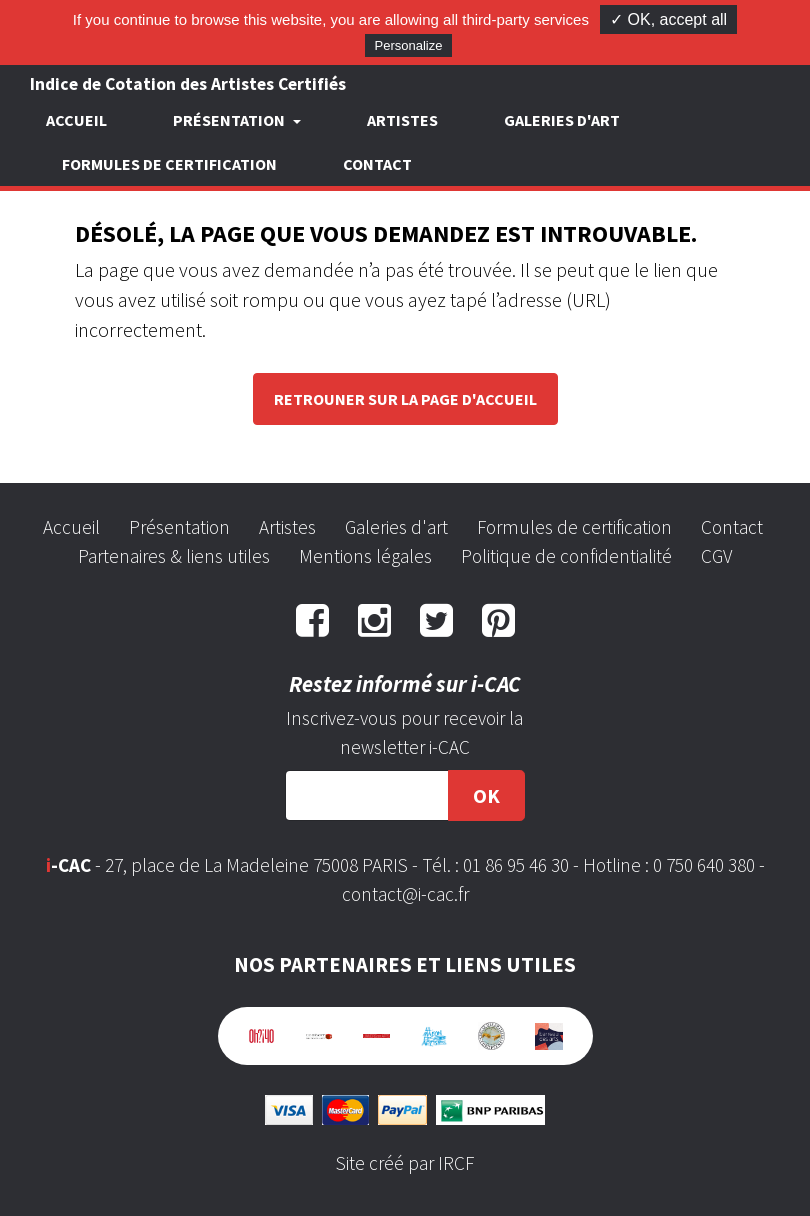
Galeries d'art (562, 120)
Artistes (402, 120)
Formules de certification (169, 164)
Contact (377, 164)
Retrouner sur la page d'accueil (405, 399)
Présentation (179, 527)
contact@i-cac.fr (405, 894)
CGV (716, 556)
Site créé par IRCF (405, 1163)
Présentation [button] (230, 120)
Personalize (409, 45)
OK (486, 795)
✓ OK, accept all (668, 19)
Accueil (76, 120)
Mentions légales (365, 556)
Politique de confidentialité (566, 556)
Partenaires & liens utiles (174, 556)
